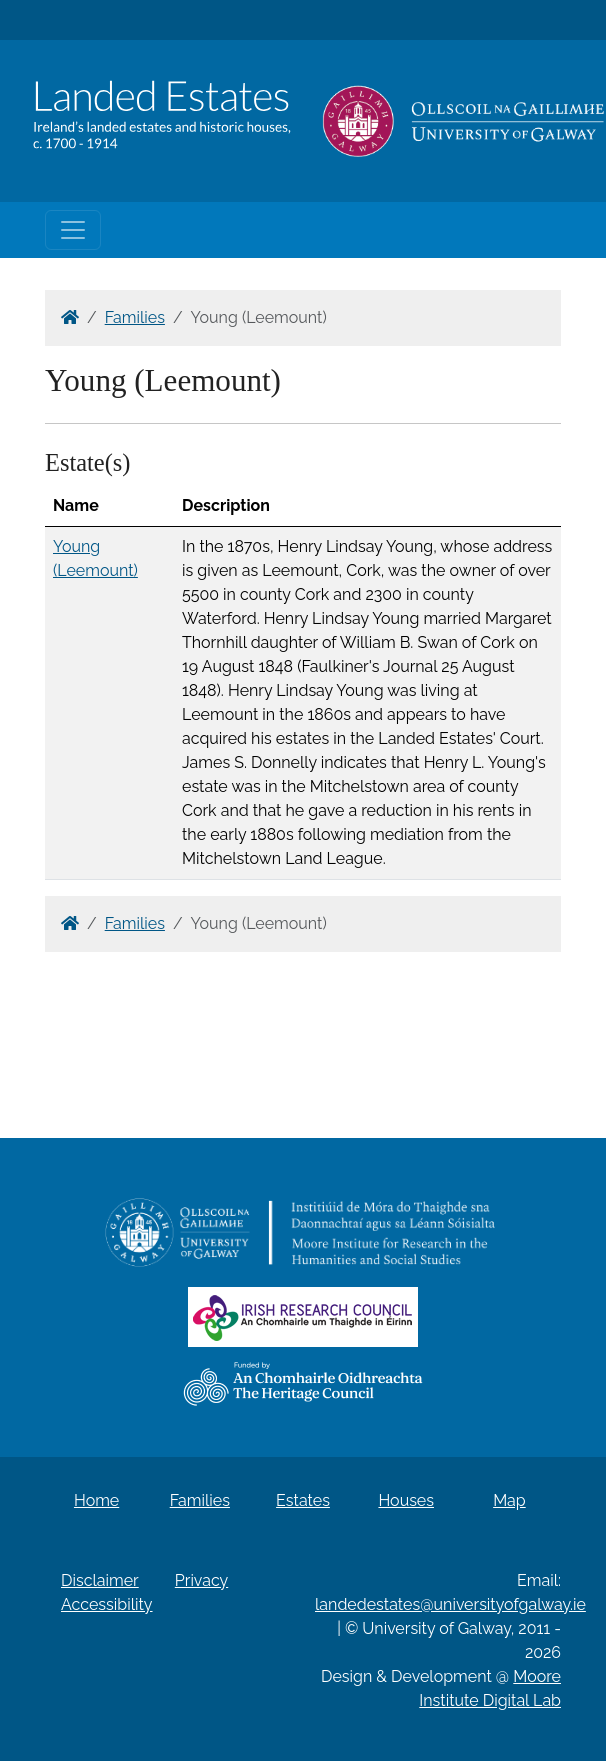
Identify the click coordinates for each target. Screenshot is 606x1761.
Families (135, 317)
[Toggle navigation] (73, 230)
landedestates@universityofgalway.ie (450, 1604)
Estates (303, 1500)
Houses (406, 1500)
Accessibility (107, 1604)
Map (509, 1500)
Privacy (201, 1580)
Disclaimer (100, 1580)
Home (96, 1500)
